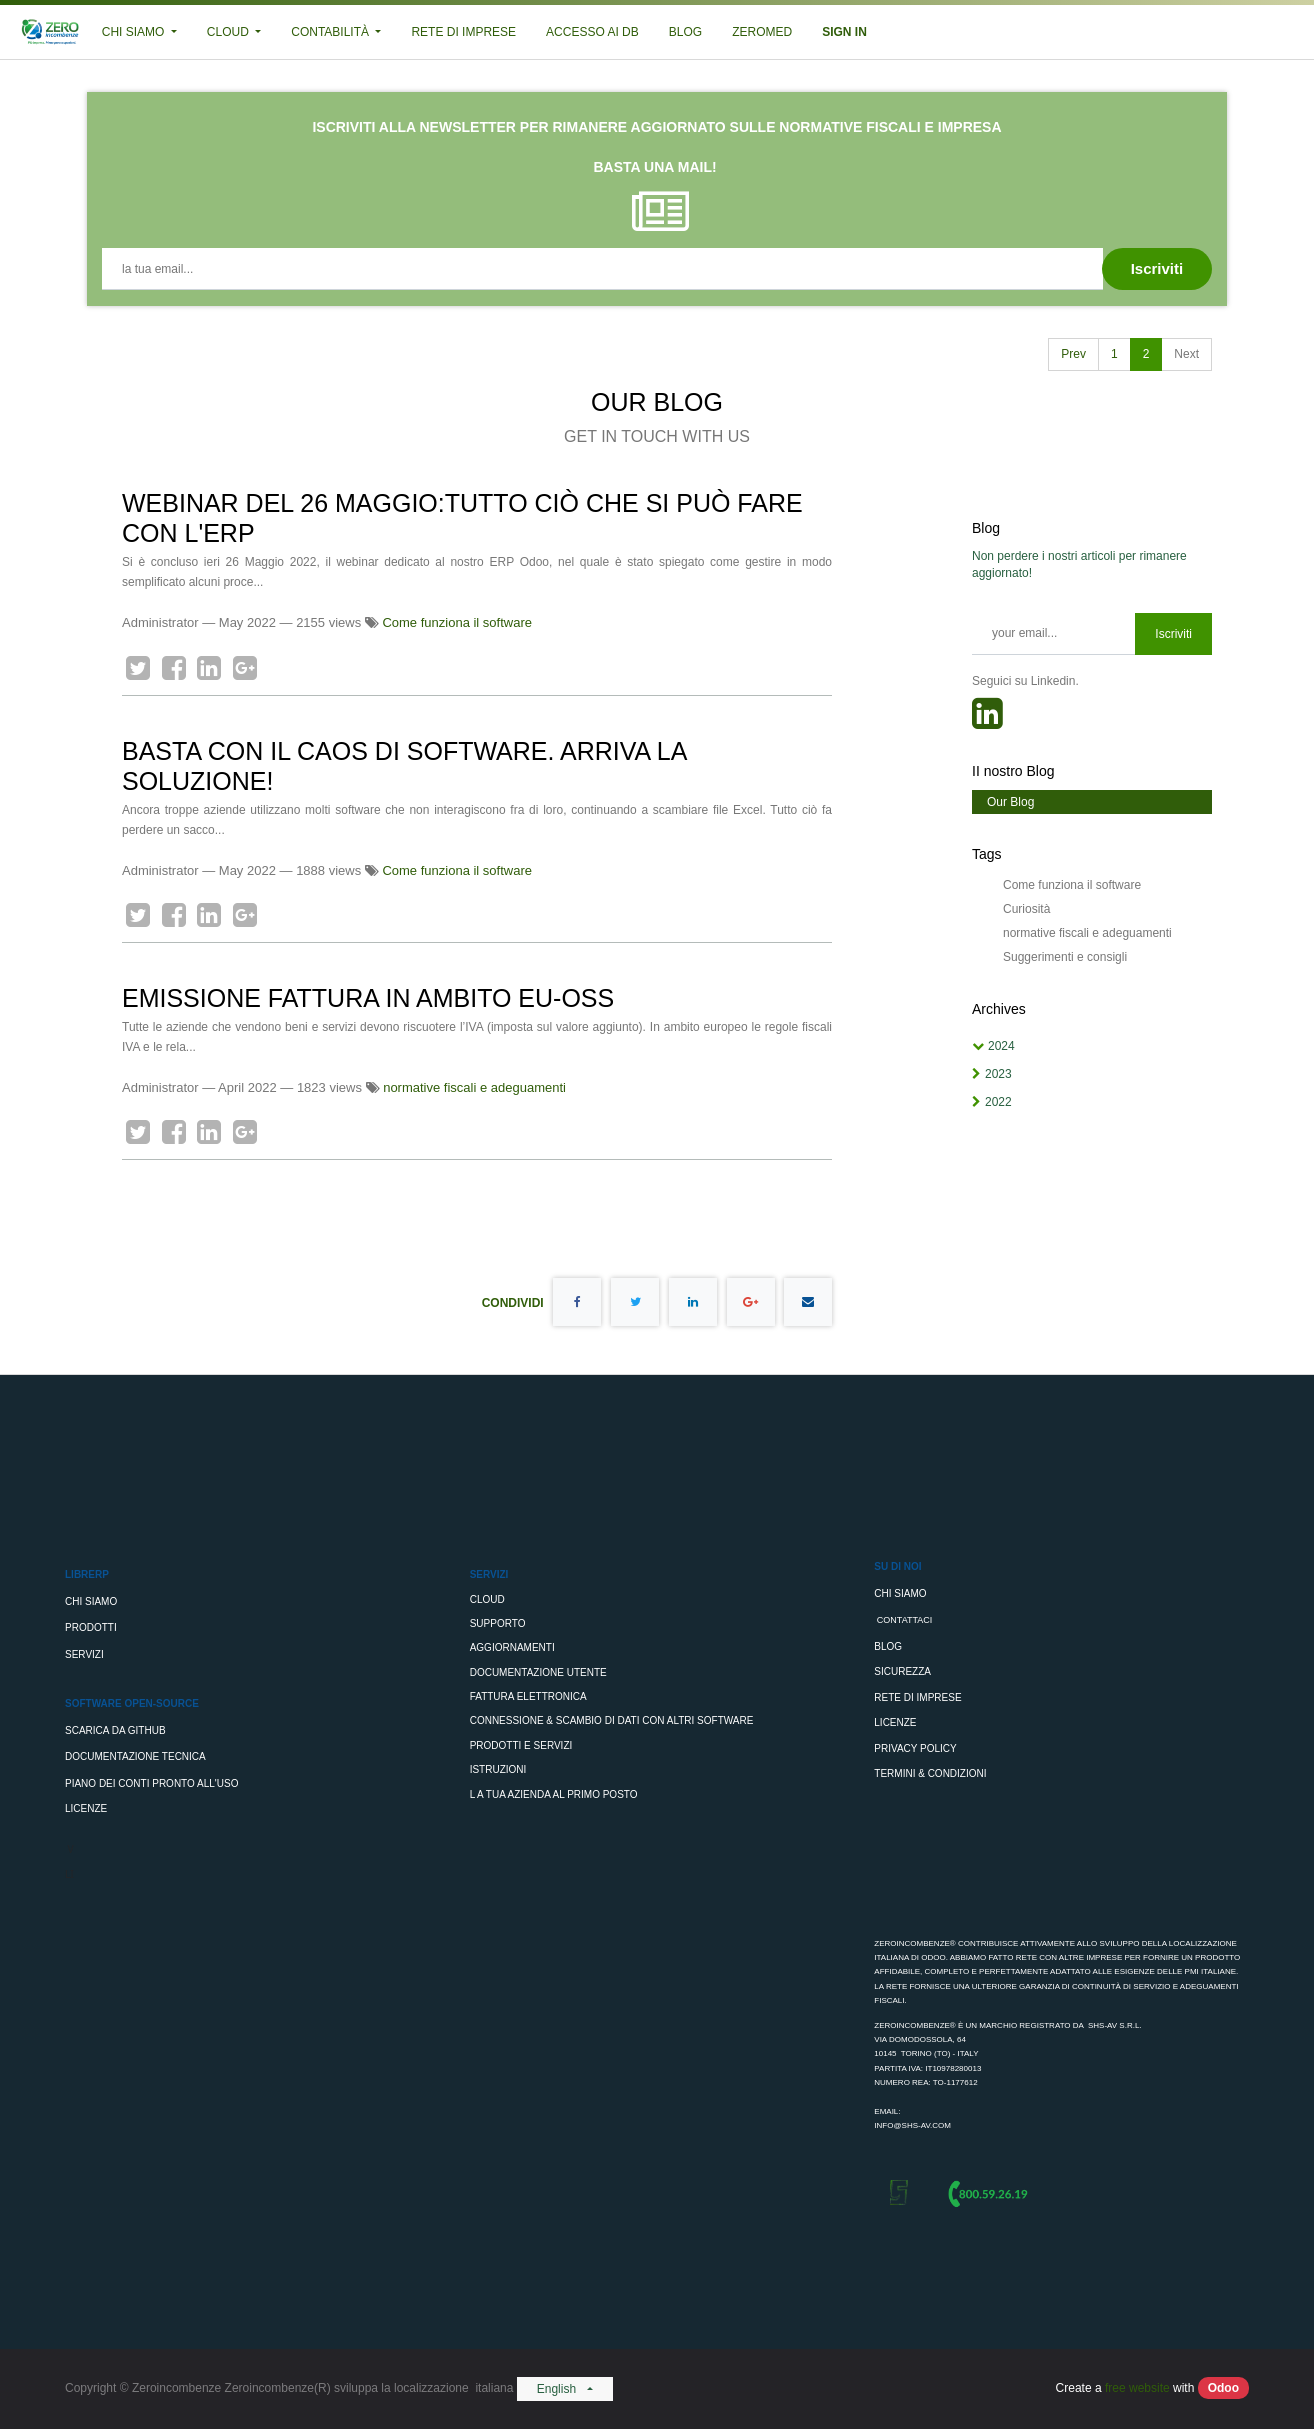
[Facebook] (174, 668)
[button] (1157, 269)
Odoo (1223, 2388)
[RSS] (987, 720)
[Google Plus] (245, 668)
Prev (1073, 354)
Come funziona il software (457, 622)
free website (1137, 2388)
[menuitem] (463, 32)
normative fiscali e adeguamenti (474, 1087)
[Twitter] (138, 668)
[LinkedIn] (209, 668)
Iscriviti (1173, 634)
